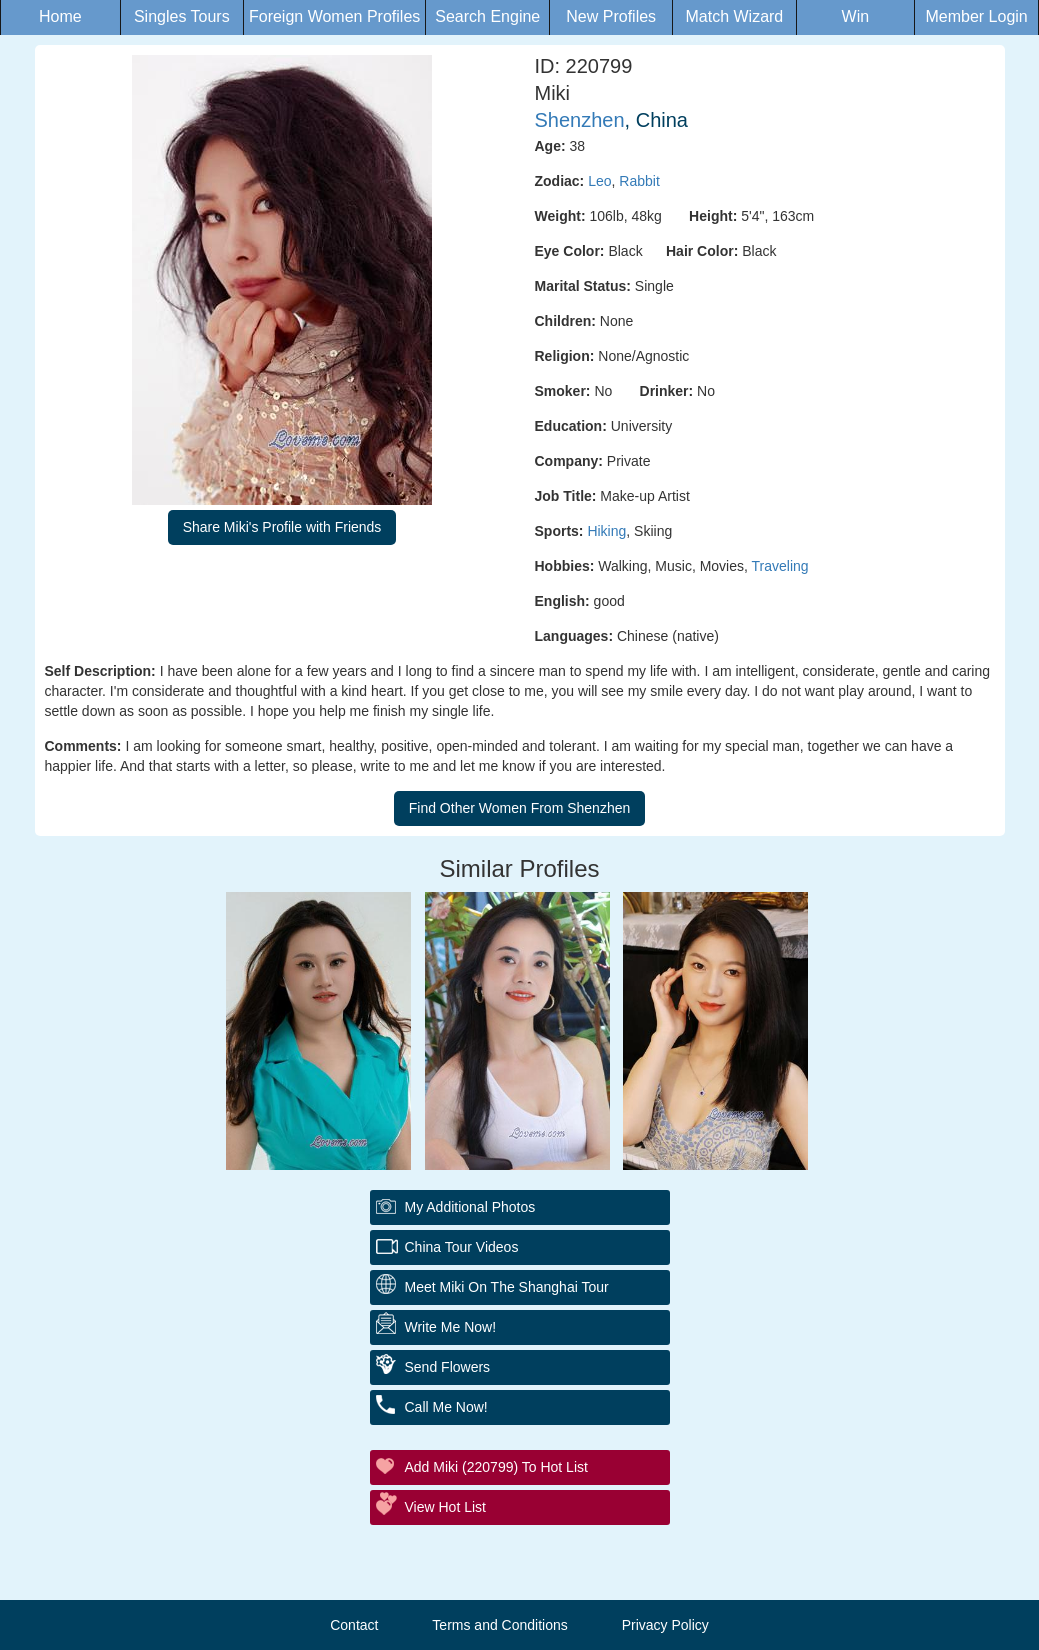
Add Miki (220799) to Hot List (496, 1467)
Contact (354, 1625)
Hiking (606, 531)
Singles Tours (182, 16)
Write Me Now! (451, 1327)
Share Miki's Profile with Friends (282, 527)
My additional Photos (470, 1207)
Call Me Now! (446, 1407)
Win (856, 16)
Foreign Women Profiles (334, 16)
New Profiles (611, 16)
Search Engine (487, 16)
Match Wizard (734, 16)
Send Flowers (448, 1367)
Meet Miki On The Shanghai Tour (507, 1287)
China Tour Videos (462, 1247)
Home (60, 16)
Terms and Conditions (499, 1625)
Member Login (976, 16)
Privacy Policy (665, 1625)
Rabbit (639, 181)
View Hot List (445, 1507)
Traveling (780, 566)
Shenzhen (580, 120)
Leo (599, 181)
